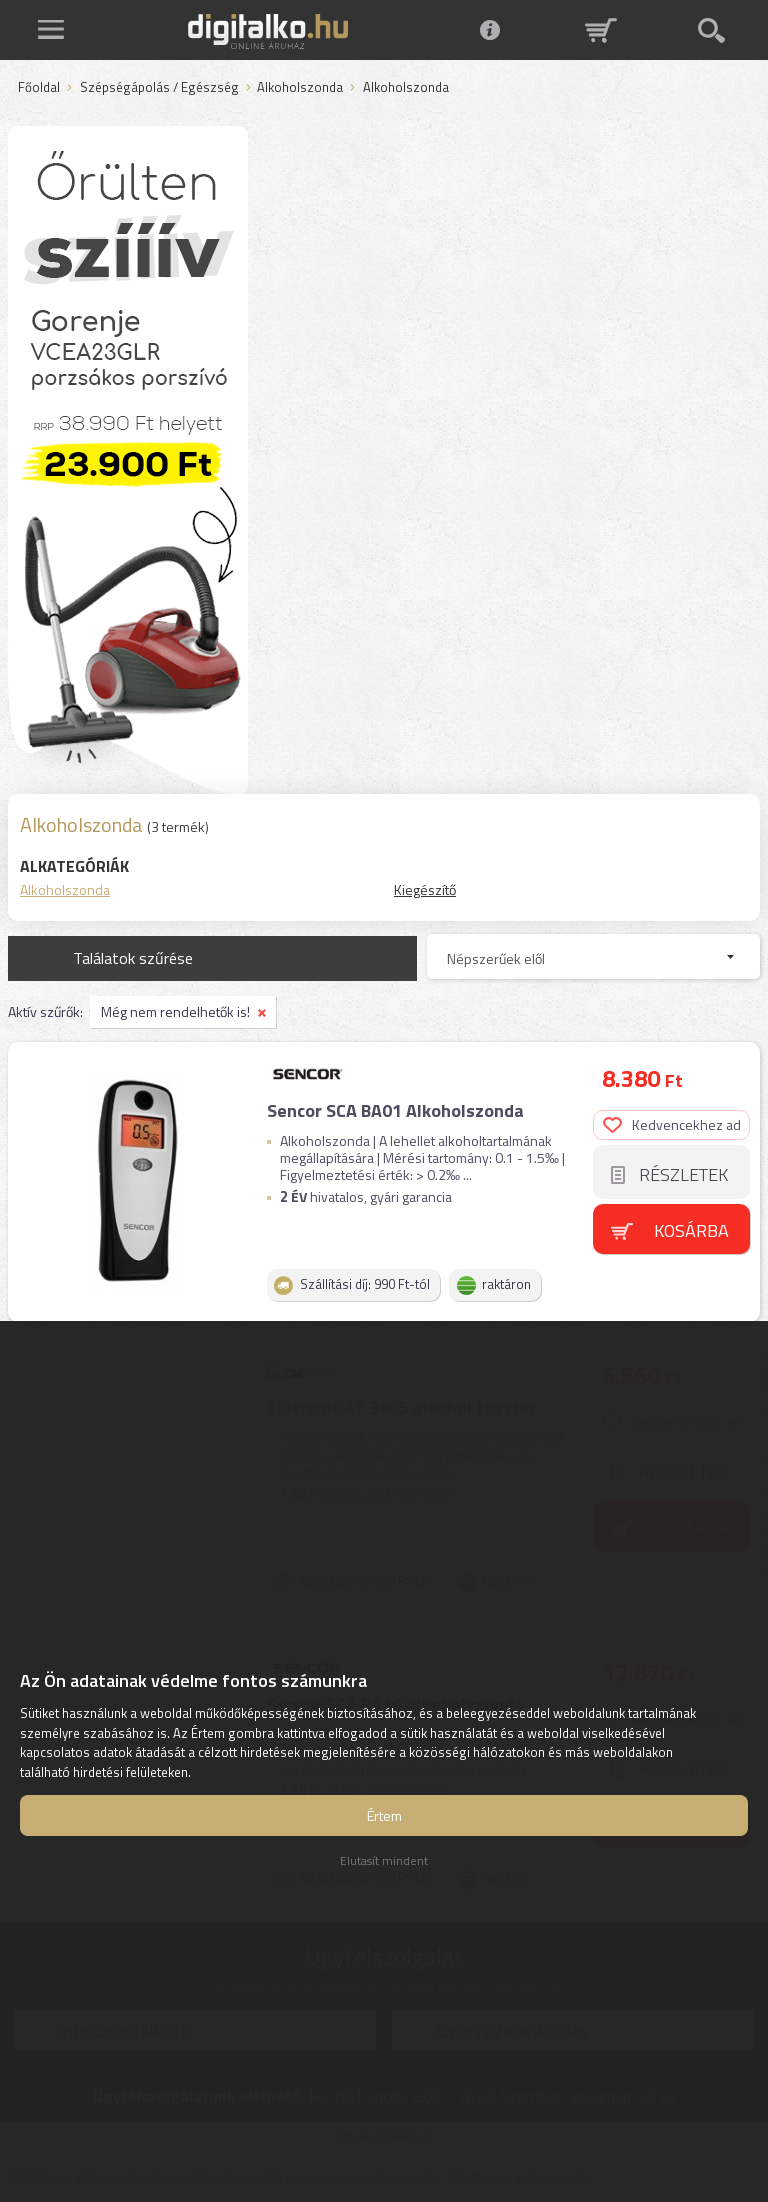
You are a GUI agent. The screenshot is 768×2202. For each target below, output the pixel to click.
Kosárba (691, 1230)
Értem (384, 1815)
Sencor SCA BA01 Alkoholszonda (395, 1110)
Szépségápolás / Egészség (159, 88)
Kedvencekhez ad (672, 1124)
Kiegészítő (425, 889)
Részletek (683, 1174)
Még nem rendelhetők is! (175, 1011)
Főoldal (39, 88)
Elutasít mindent (384, 1860)
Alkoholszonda (300, 88)
